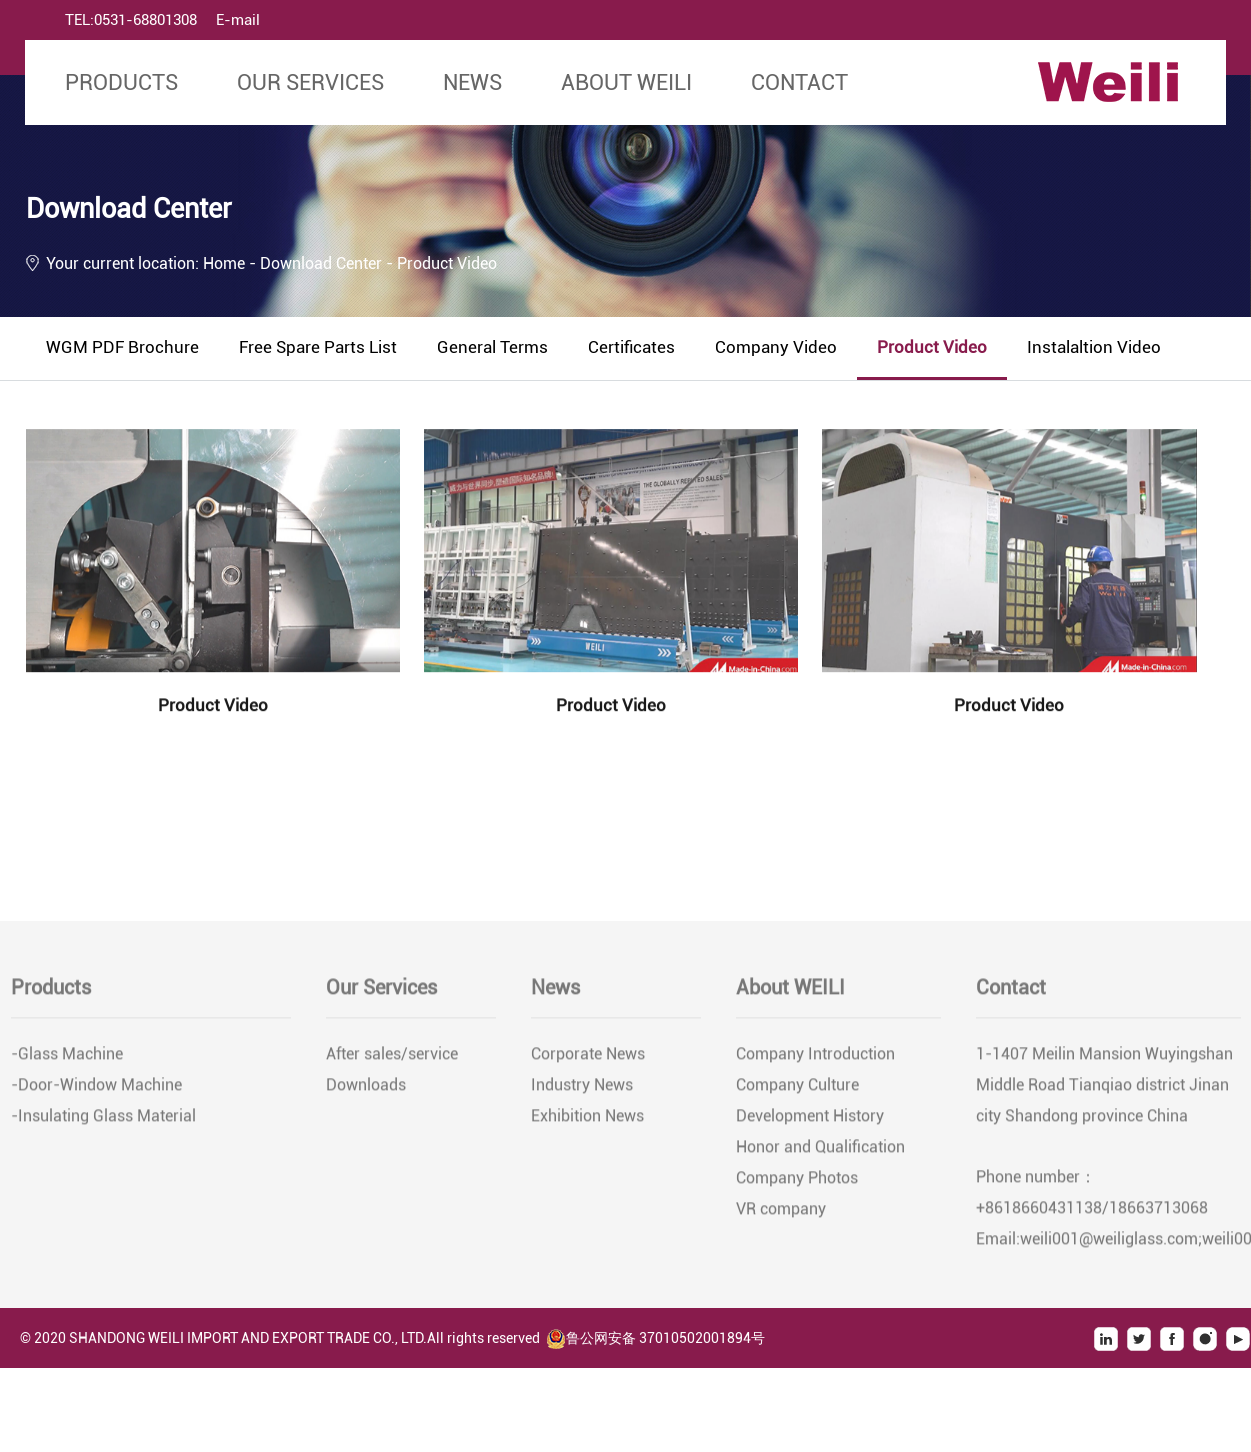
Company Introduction (815, 1056)
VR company (781, 1211)
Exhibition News (587, 1118)
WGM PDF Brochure (122, 347)
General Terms (492, 347)
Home (224, 263)
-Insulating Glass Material (103, 1118)
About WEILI (626, 82)
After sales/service (392, 1056)
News (472, 82)
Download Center (323, 263)
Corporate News (588, 1056)
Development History (810, 1118)
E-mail (238, 20)
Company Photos (797, 1180)
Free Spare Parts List (318, 347)
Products (121, 82)
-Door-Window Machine (96, 1087)
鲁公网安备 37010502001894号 (655, 1338)
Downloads (366, 1087)
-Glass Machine (67, 1056)
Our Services (310, 82)
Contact (799, 82)
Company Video (776, 347)
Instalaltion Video (1094, 347)
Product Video (932, 347)
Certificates (631, 347)
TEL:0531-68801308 (131, 20)
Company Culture (797, 1087)
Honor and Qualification (820, 1149)
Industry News (582, 1087)
